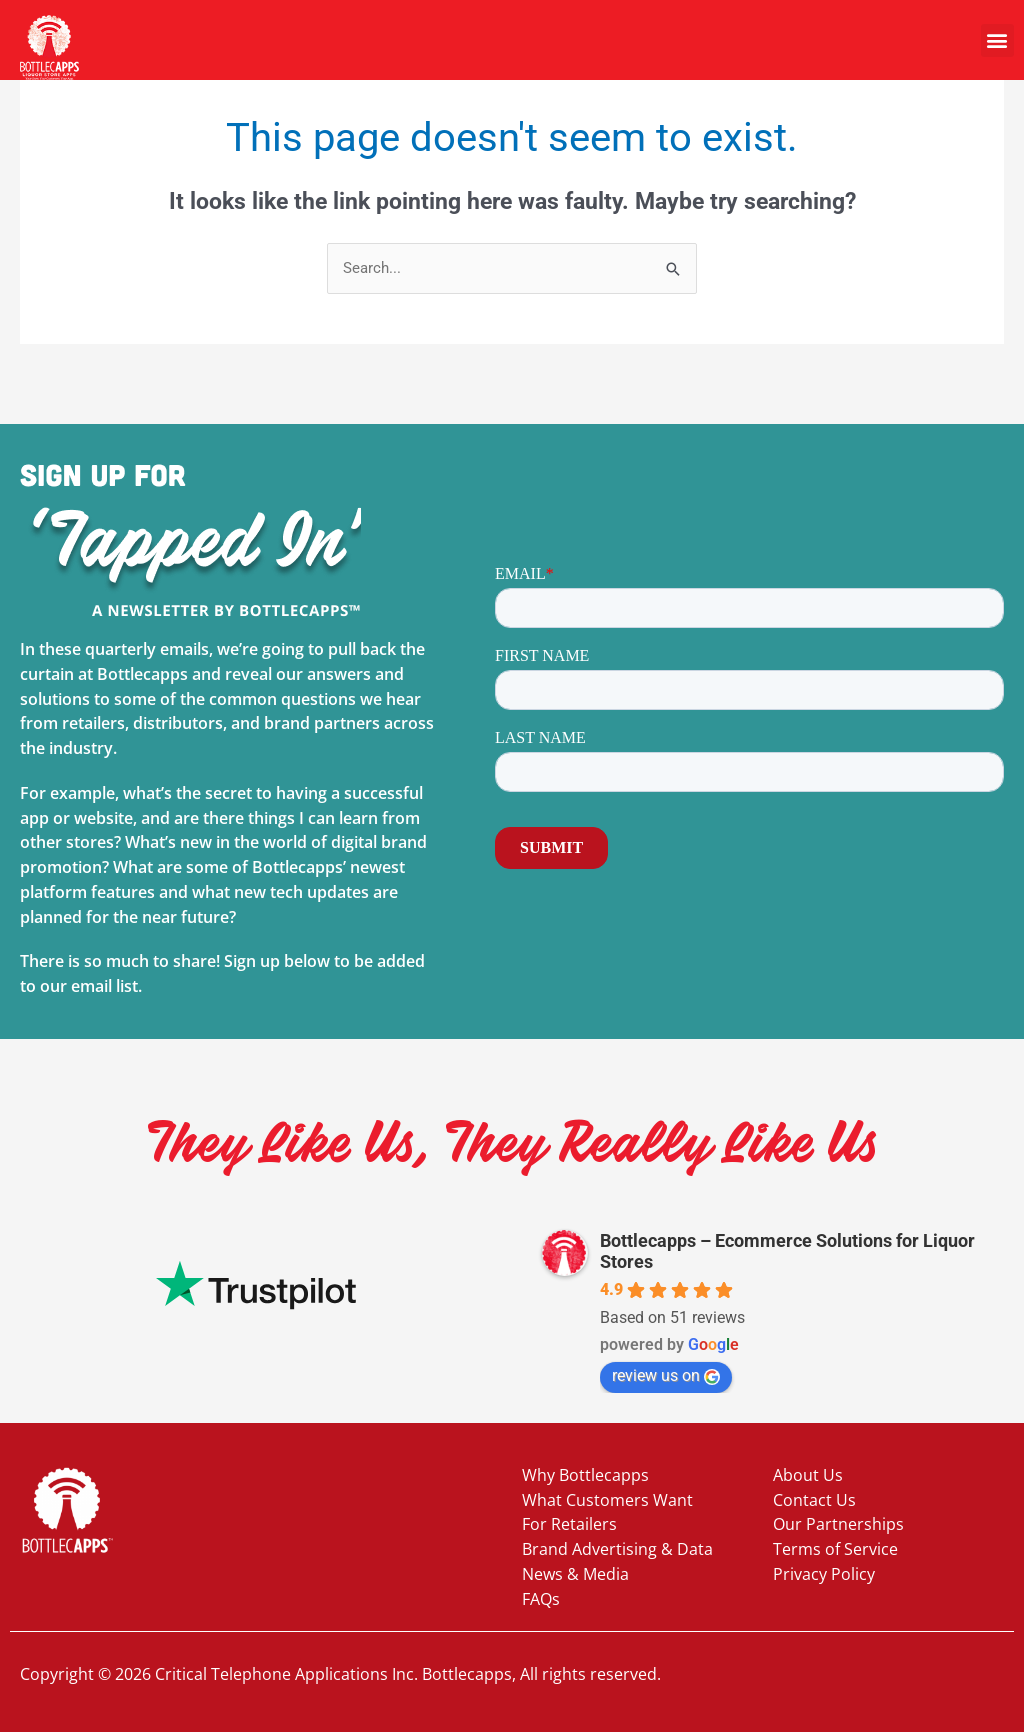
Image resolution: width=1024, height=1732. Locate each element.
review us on (666, 1375)
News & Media (575, 1574)
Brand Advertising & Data (617, 1549)
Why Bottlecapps (585, 1475)
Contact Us (814, 1500)
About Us (808, 1475)
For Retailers (569, 1524)
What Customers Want (607, 1500)
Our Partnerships (838, 1524)
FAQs (541, 1599)
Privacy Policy (824, 1574)
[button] (997, 40)
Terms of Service (835, 1549)
